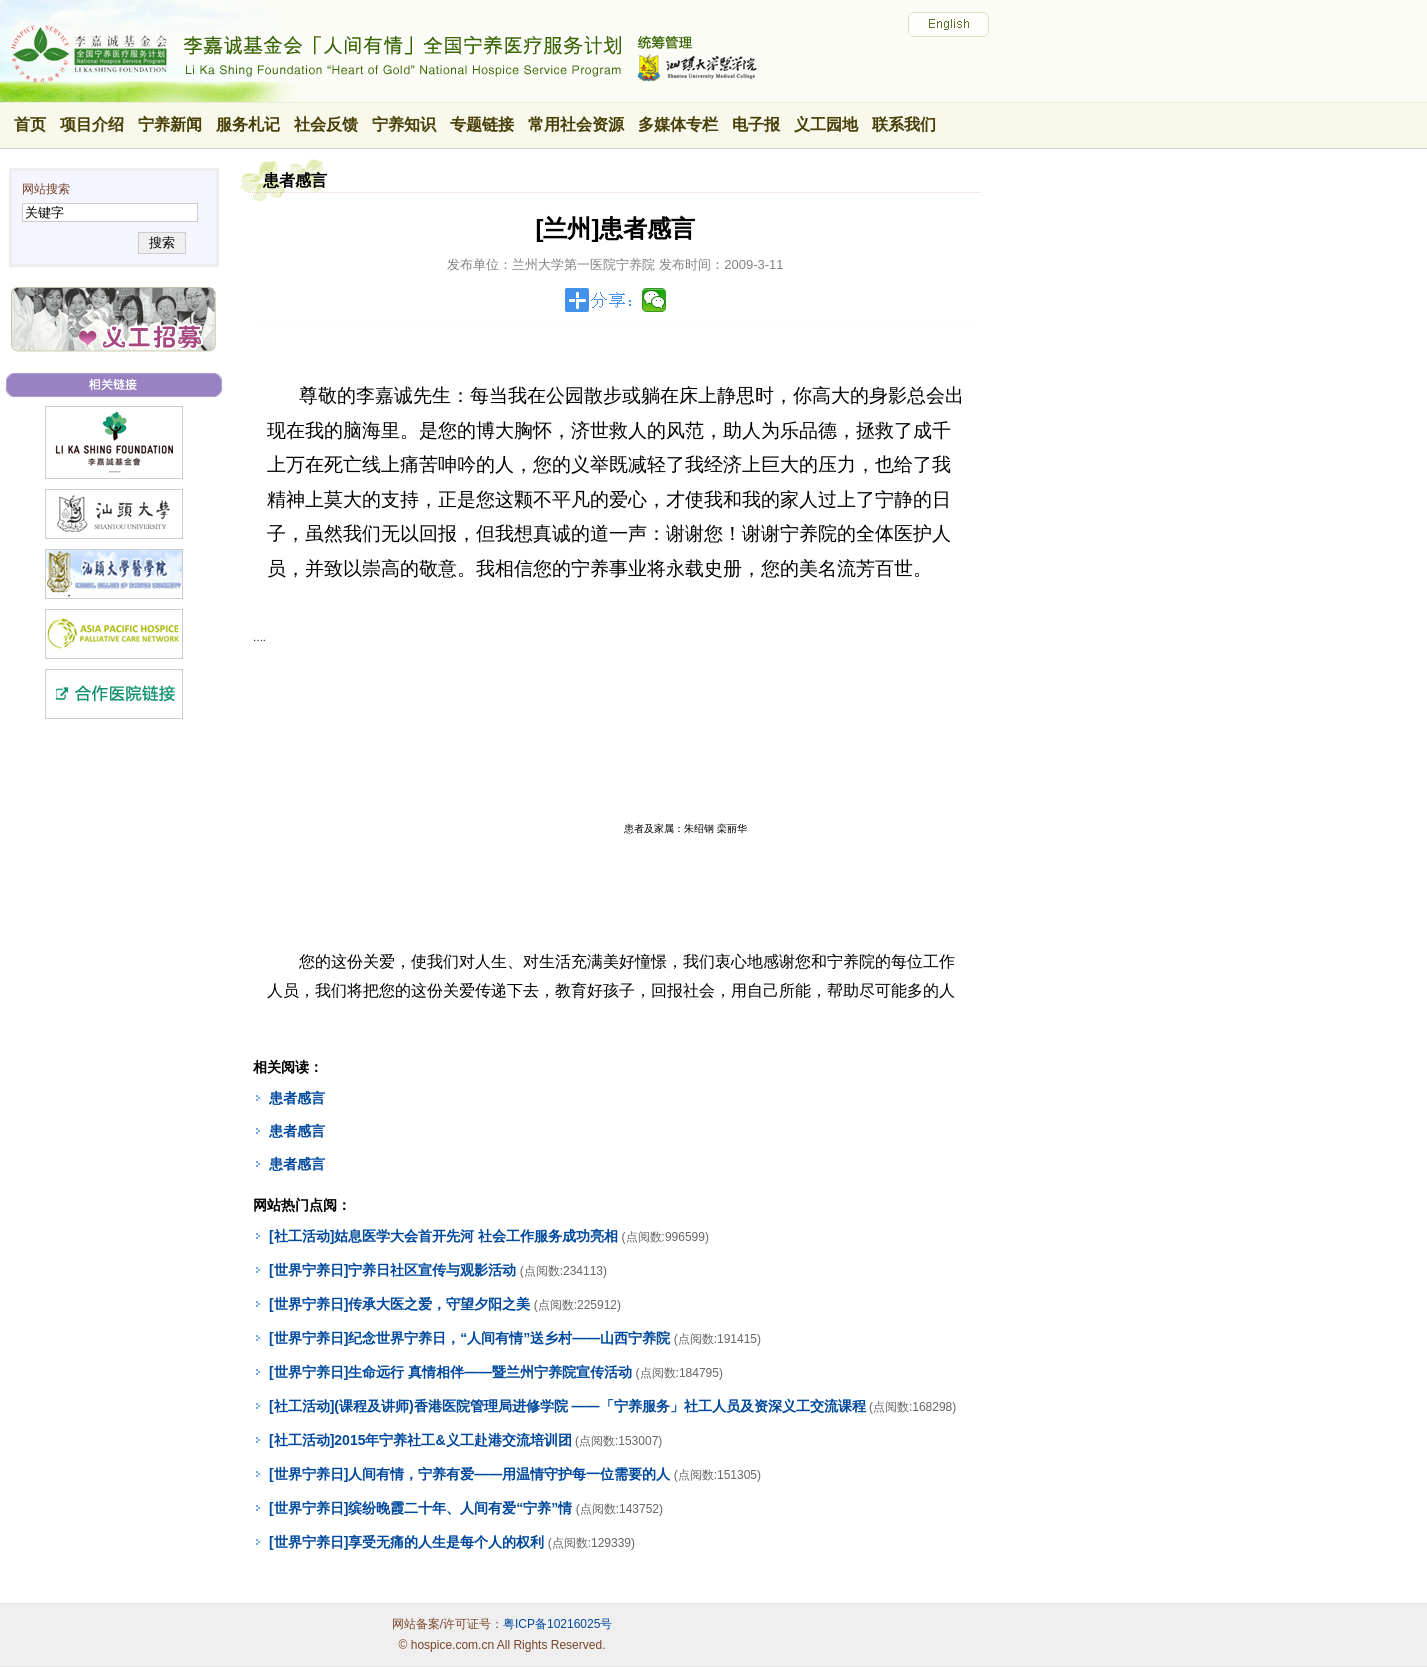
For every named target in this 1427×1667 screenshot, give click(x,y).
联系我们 (904, 124)
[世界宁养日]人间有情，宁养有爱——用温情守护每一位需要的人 (469, 1474)
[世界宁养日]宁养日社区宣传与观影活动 (392, 1270)
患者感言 (297, 1098)
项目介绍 (92, 124)
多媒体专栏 (678, 124)
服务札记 (248, 124)
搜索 (161, 242)
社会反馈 (326, 124)
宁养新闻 (170, 124)
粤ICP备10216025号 (557, 1624)
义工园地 (826, 124)
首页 (30, 124)
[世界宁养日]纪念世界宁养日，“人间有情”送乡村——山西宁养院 (469, 1338)
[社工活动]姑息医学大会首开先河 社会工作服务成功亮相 (443, 1236)
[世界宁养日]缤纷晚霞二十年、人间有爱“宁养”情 (420, 1508)
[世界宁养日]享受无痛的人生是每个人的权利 (406, 1542)
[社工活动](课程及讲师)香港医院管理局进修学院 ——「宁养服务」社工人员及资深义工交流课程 (567, 1406)
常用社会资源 (576, 124)
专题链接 (482, 124)
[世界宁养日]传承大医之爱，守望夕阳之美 (399, 1304)
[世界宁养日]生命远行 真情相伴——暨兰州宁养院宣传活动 (450, 1372)
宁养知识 (404, 124)
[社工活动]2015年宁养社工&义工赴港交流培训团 (420, 1440)
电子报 (756, 124)
